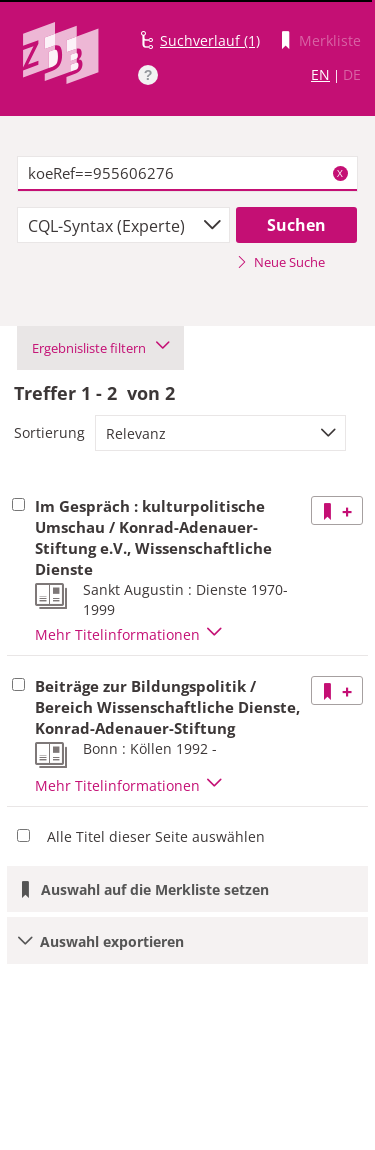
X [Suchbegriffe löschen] (340, 173)
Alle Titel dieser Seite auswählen (156, 836)
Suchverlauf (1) (210, 40)
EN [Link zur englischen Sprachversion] (320, 74)
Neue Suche (280, 262)
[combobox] (123, 225)
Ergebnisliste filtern (100, 348)
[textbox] (187, 174)
